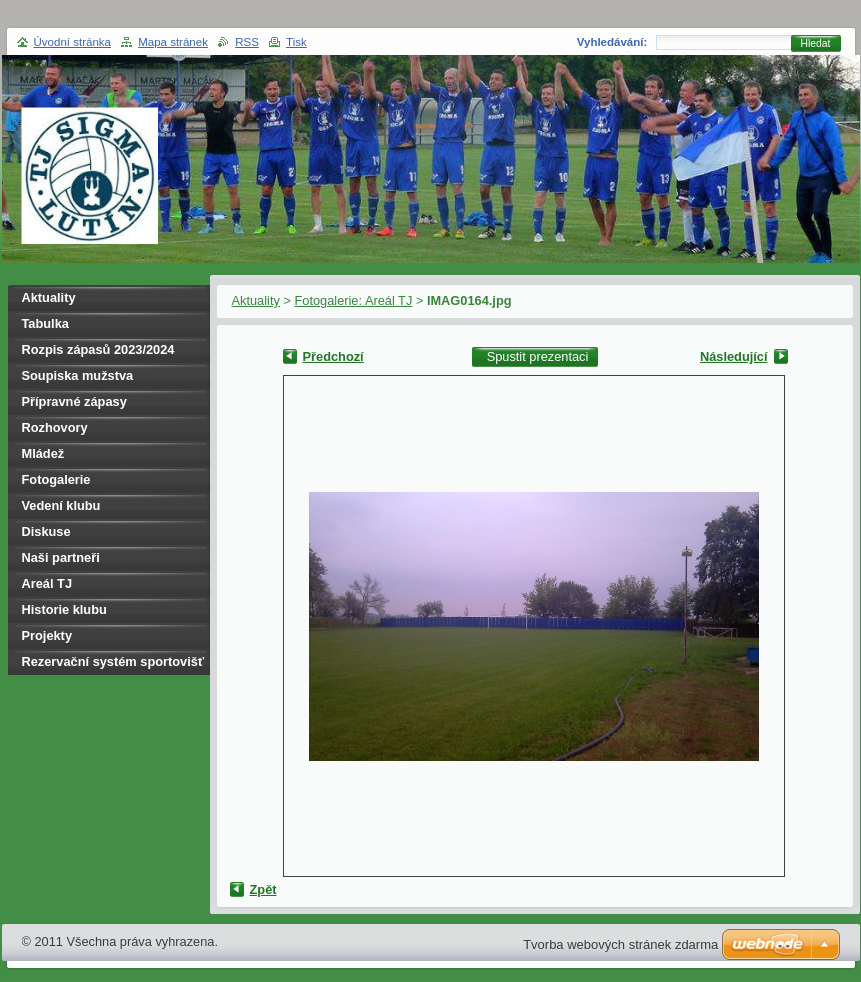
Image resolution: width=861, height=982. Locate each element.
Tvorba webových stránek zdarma (620, 944)
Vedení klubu (61, 505)
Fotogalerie (56, 479)
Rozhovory (55, 427)
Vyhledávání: (612, 42)
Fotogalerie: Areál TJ (353, 300)
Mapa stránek (173, 42)
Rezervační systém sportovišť (113, 661)
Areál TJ (47, 583)
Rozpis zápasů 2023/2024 (98, 349)
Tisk (296, 42)
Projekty (47, 635)
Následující (734, 356)
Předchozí (333, 356)
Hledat (816, 43)
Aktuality (256, 300)
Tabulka (45, 323)
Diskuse (46, 531)
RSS (247, 42)
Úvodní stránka (72, 42)
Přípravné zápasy (74, 401)
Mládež (43, 453)
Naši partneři (61, 557)
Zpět (263, 889)
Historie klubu (64, 609)
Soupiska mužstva (78, 375)
